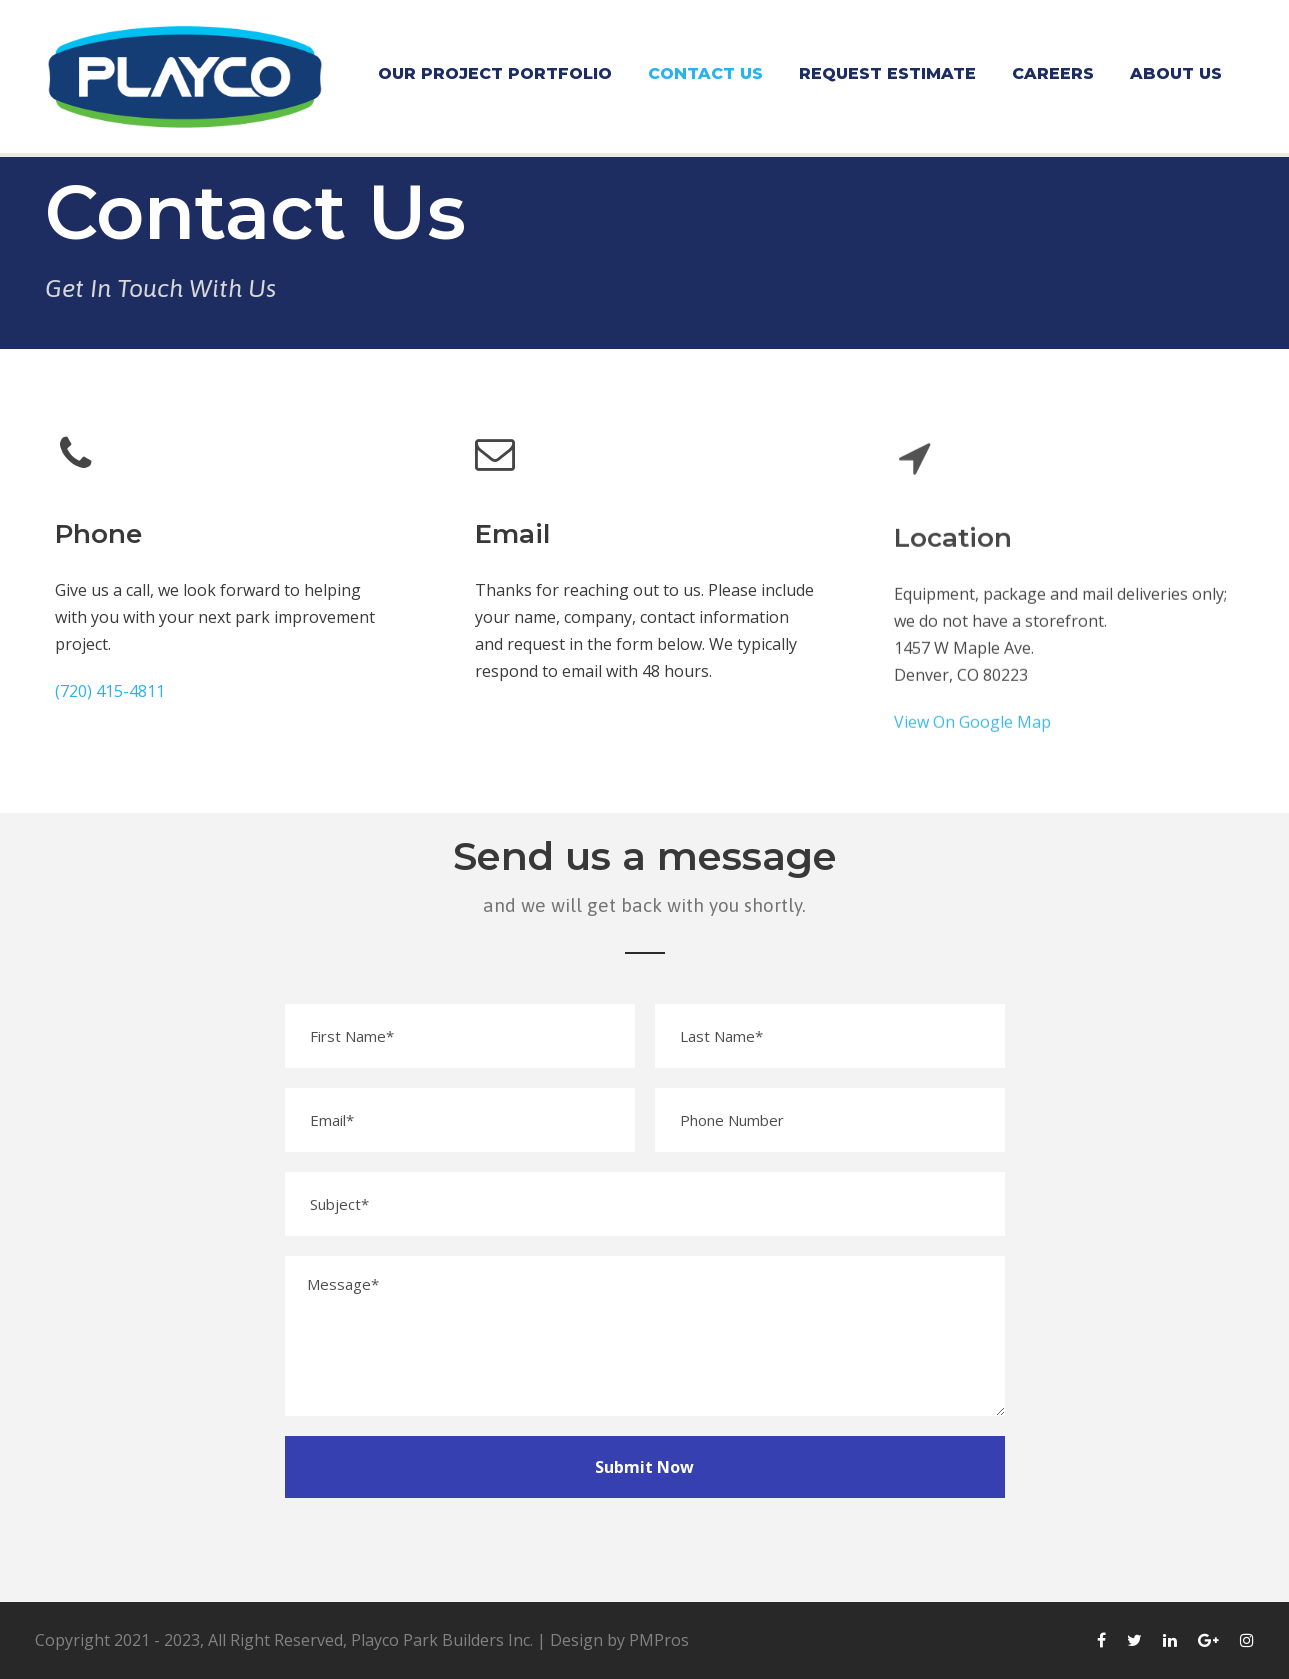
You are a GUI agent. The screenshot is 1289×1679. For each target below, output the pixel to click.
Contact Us (705, 73)
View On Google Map (972, 735)
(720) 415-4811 (110, 691)
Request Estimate (887, 73)
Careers (1053, 73)
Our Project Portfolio (495, 73)
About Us (1176, 73)
